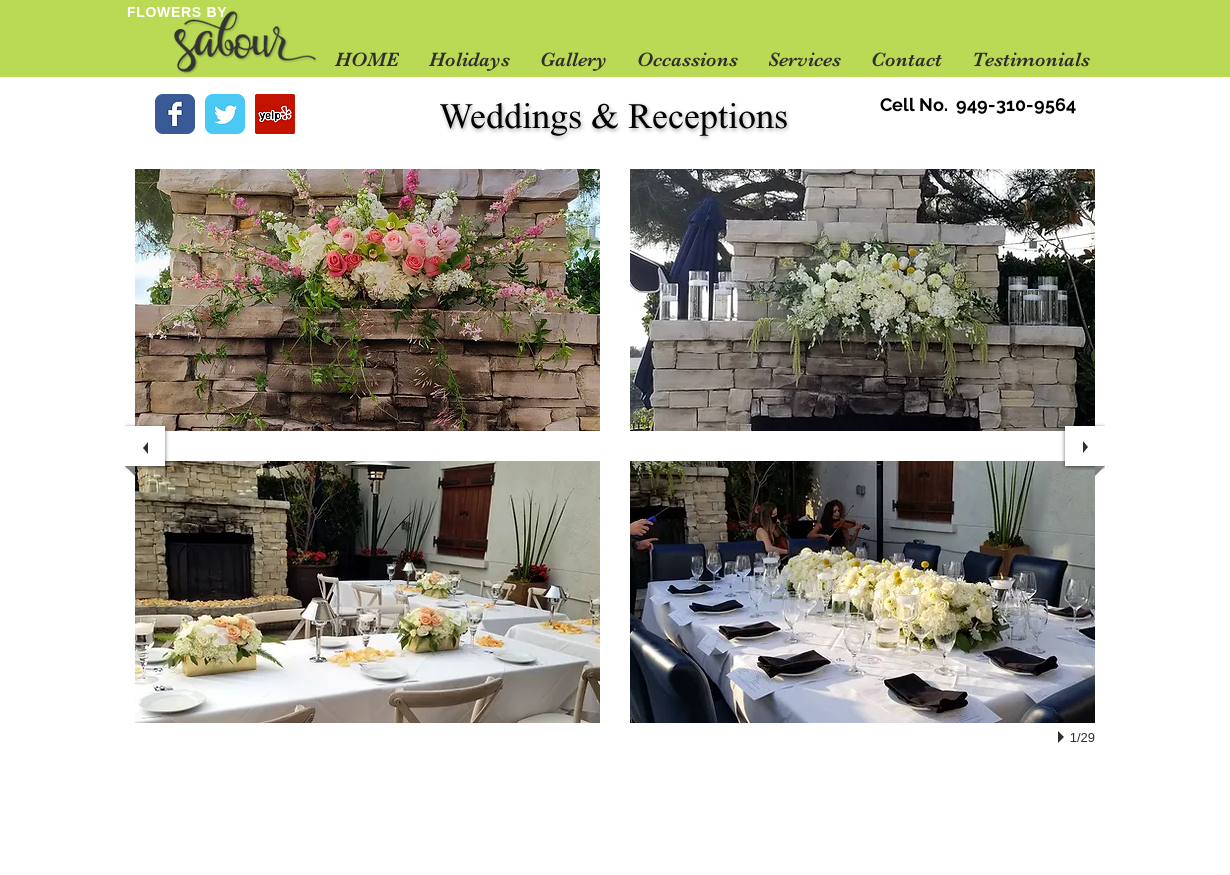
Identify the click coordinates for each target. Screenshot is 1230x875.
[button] (573, 60)
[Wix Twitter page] (225, 114)
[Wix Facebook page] (175, 114)
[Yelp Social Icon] (275, 114)
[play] (1064, 737)
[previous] (145, 446)
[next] (1085, 446)
